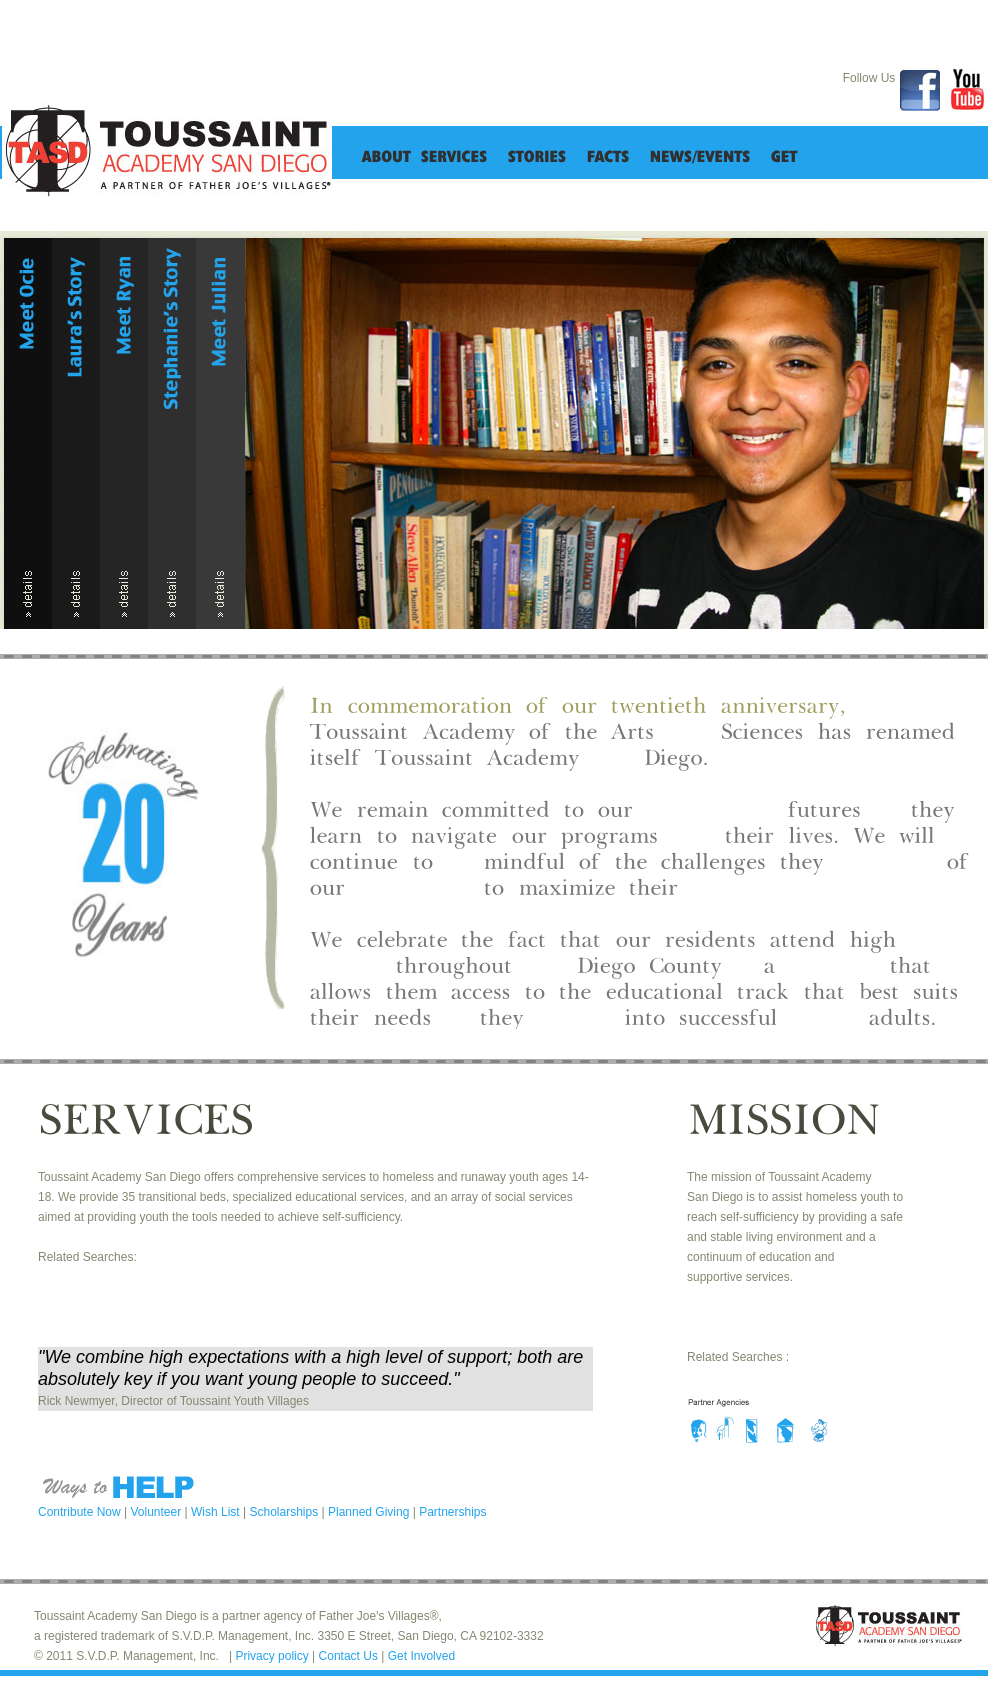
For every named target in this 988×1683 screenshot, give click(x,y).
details (28, 596)
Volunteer (158, 1512)
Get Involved (421, 1656)
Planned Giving (370, 1512)
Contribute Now (81, 1512)
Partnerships (452, 1512)
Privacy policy (273, 1656)
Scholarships (285, 1512)
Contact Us (350, 1656)
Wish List (217, 1512)
